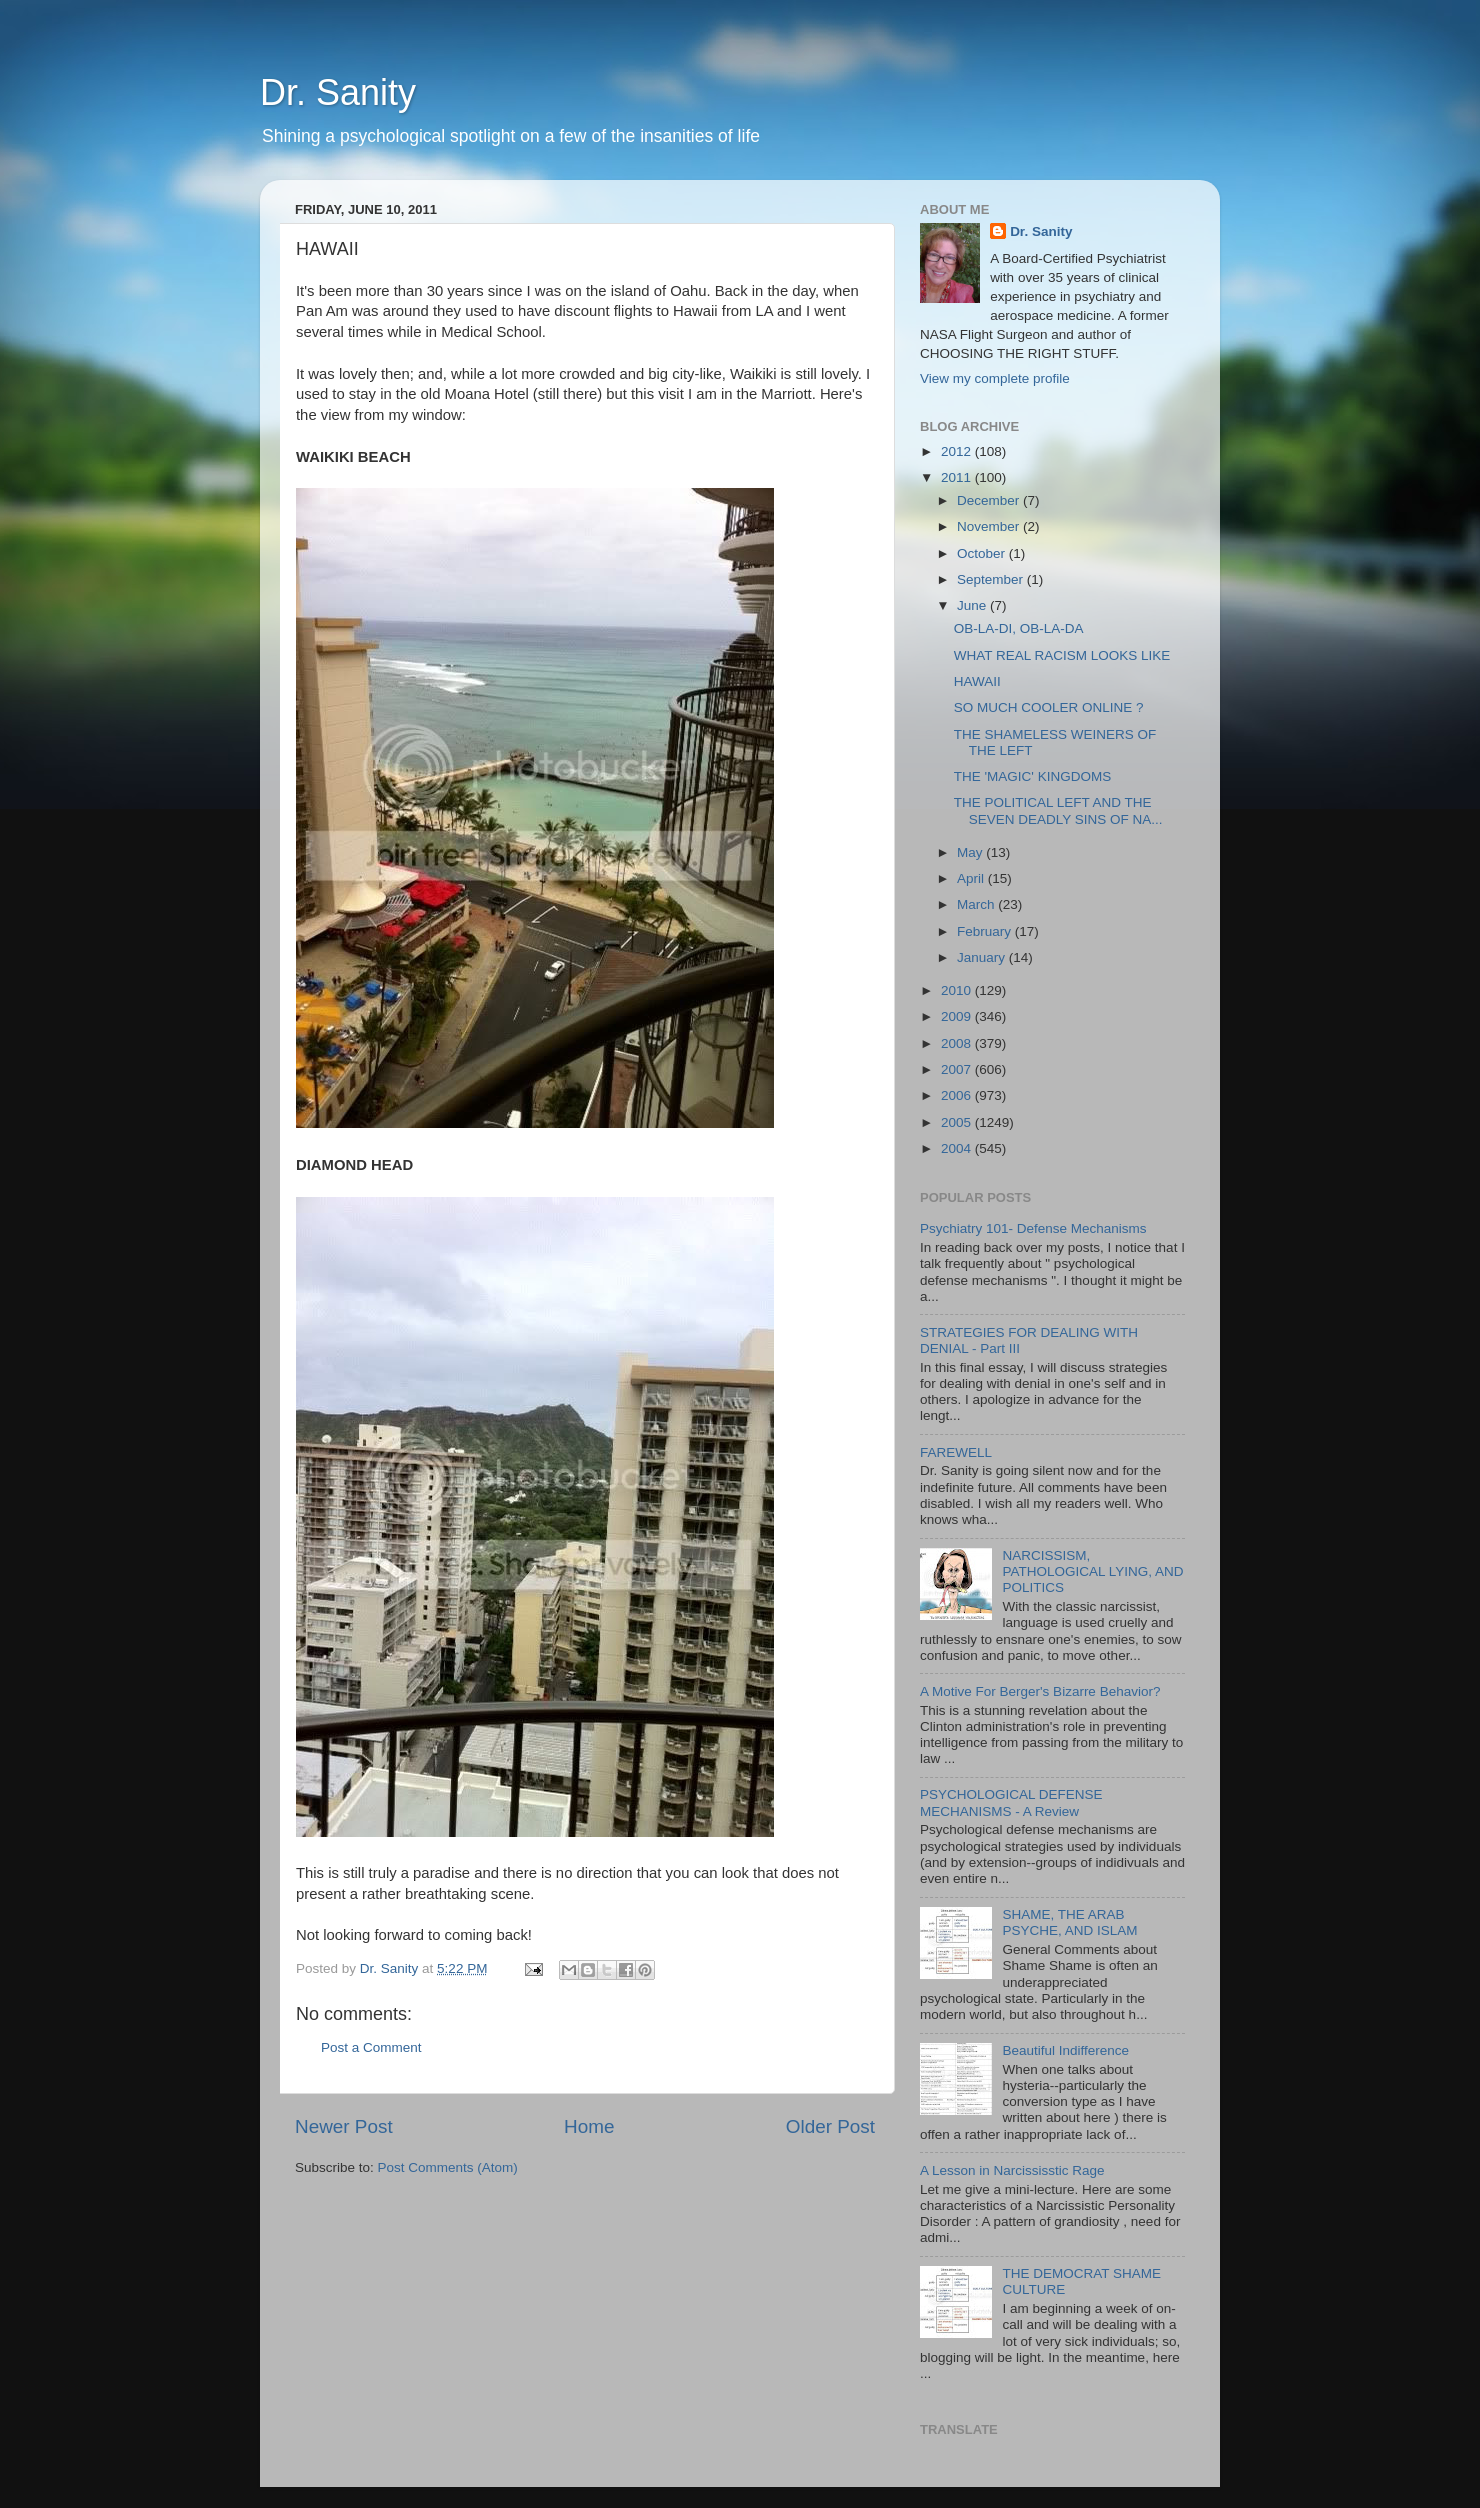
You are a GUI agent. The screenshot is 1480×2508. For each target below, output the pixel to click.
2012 (958, 451)
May (971, 852)
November (990, 526)
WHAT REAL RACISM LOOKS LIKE (1062, 655)
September (992, 579)
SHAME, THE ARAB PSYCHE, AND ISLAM (1069, 1922)
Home (589, 2126)
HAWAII (977, 681)
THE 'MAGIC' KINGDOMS (1032, 776)
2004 (958, 1148)
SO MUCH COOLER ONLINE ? (1049, 707)
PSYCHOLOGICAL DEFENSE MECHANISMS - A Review (1011, 1802)
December (990, 500)
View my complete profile (995, 378)
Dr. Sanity (338, 92)
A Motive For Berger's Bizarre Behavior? (1040, 1691)
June (973, 605)
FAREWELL (956, 1452)
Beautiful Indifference (1065, 2050)
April (972, 878)
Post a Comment (371, 2047)
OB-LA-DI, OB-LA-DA (1019, 628)
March (977, 904)
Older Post (830, 2126)
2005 (958, 1122)
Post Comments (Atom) (448, 2167)
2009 (958, 1016)
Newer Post (344, 2126)
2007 (958, 1069)
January (983, 957)
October (983, 553)
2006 (958, 1095)
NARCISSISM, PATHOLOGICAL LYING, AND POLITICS (1092, 1571)
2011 (958, 477)
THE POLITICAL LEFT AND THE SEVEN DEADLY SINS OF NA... (1058, 810)
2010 (958, 990)
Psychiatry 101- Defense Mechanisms (1033, 1228)
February (986, 931)
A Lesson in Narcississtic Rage (1012, 2170)
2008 (958, 1043)
